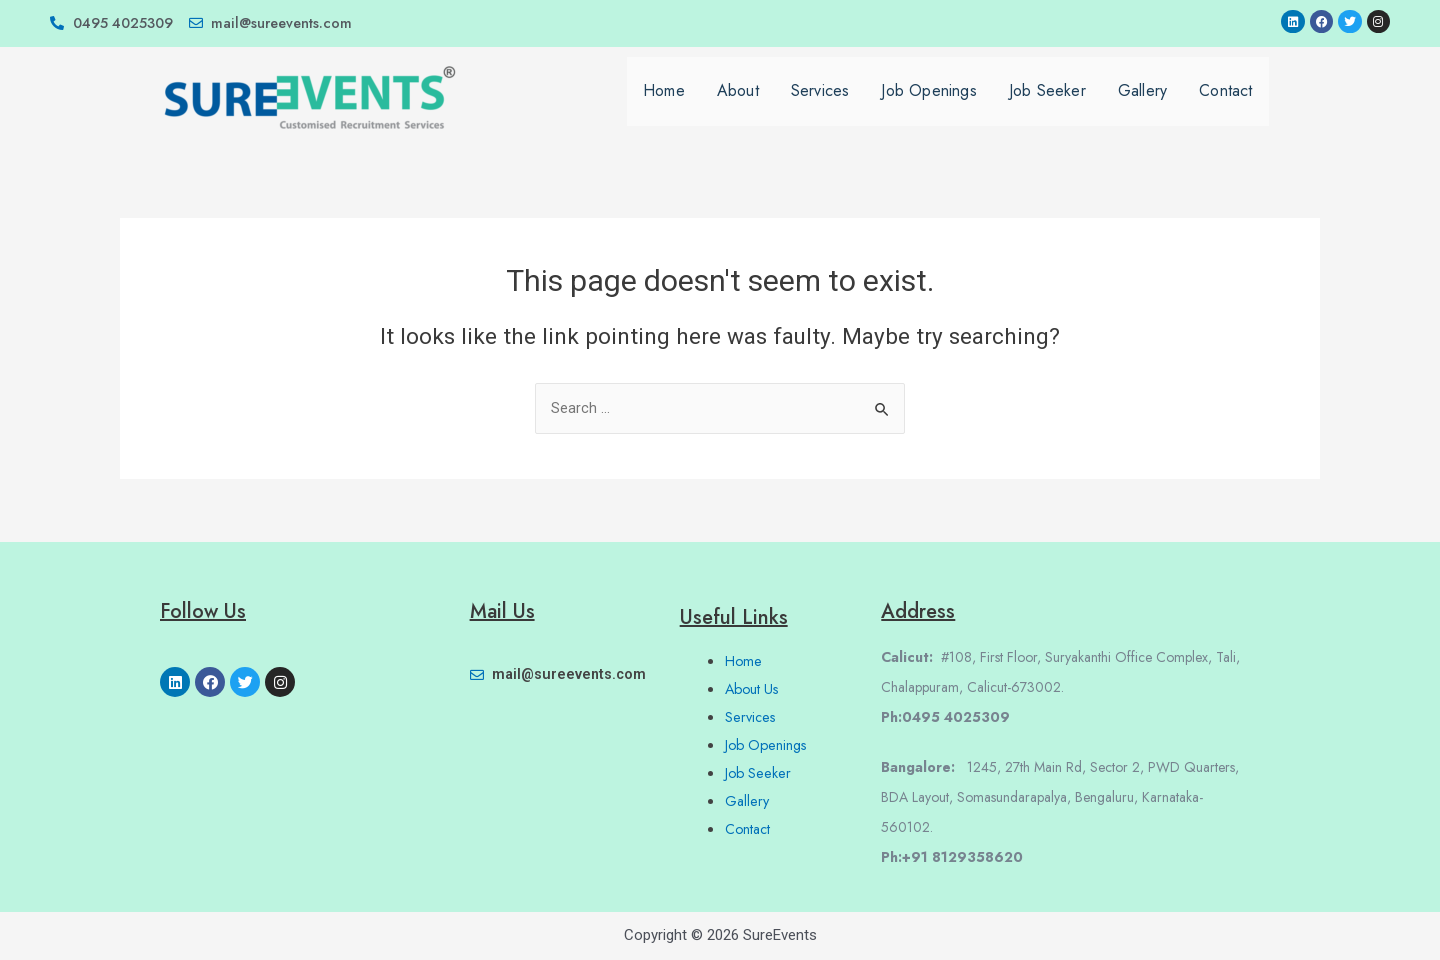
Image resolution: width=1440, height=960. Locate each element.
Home (664, 103)
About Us (754, 689)
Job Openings (928, 103)
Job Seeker (1047, 103)
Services (820, 103)
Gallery (1142, 103)
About (738, 103)
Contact (1225, 103)
